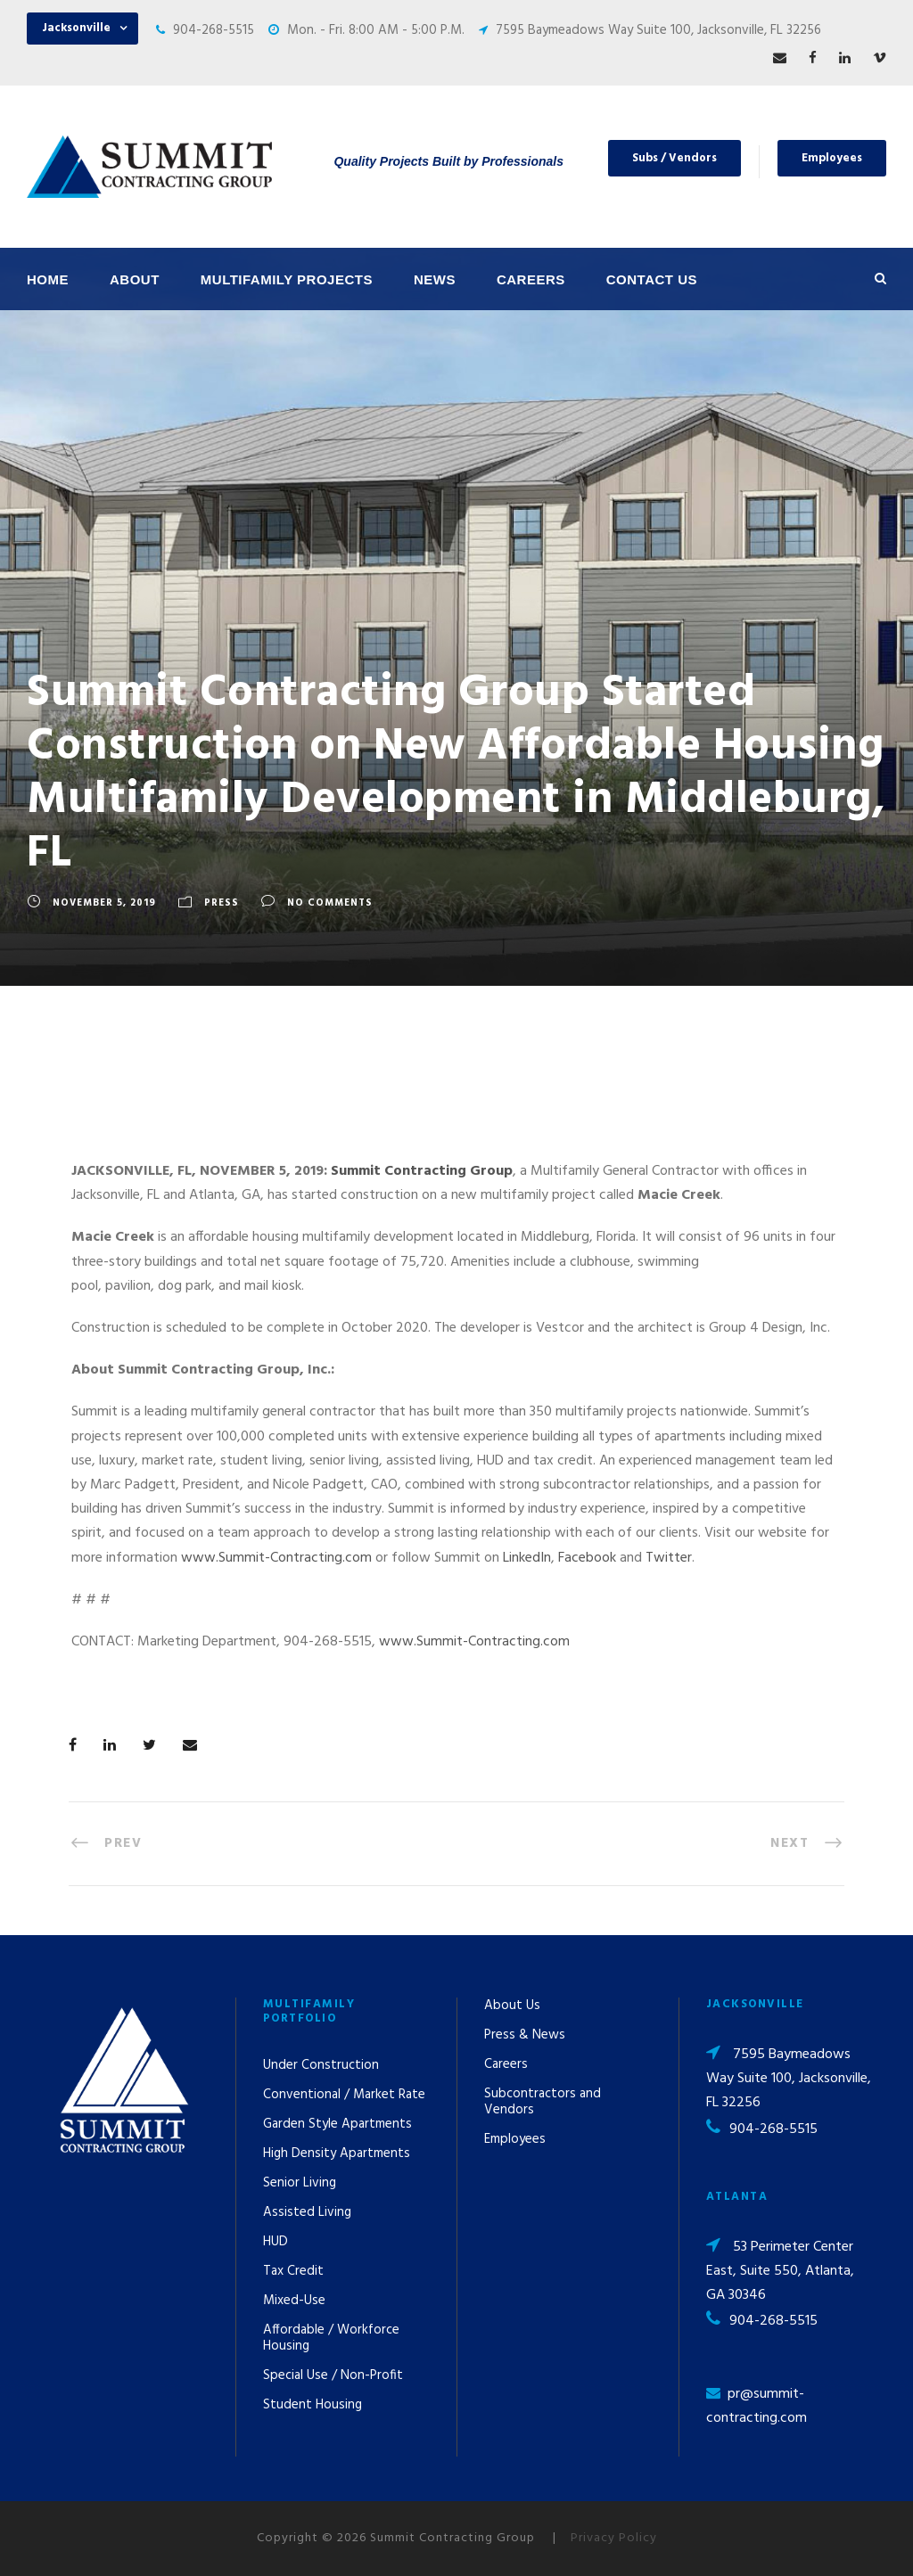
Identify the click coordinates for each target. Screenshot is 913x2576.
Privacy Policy (614, 2538)
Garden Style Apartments (337, 2124)
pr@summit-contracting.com (756, 2406)
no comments (330, 903)
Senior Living (299, 2183)
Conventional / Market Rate (344, 2094)
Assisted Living (307, 2212)
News (435, 279)
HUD (275, 2241)
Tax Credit (293, 2271)
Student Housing (312, 2405)
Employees (832, 158)
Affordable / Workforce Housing (331, 2338)
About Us (512, 2005)
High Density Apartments (336, 2153)
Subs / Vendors (674, 158)
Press (221, 903)
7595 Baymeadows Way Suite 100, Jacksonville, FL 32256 (658, 30)
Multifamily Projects (287, 279)
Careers (531, 279)
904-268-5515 (213, 30)
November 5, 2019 (104, 903)
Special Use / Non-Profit (333, 2375)
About (135, 279)
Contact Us (651, 279)
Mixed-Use (294, 2300)
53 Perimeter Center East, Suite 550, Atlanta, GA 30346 (780, 2271)
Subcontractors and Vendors (542, 2102)
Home (48, 279)
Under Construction (321, 2065)
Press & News (524, 2035)
